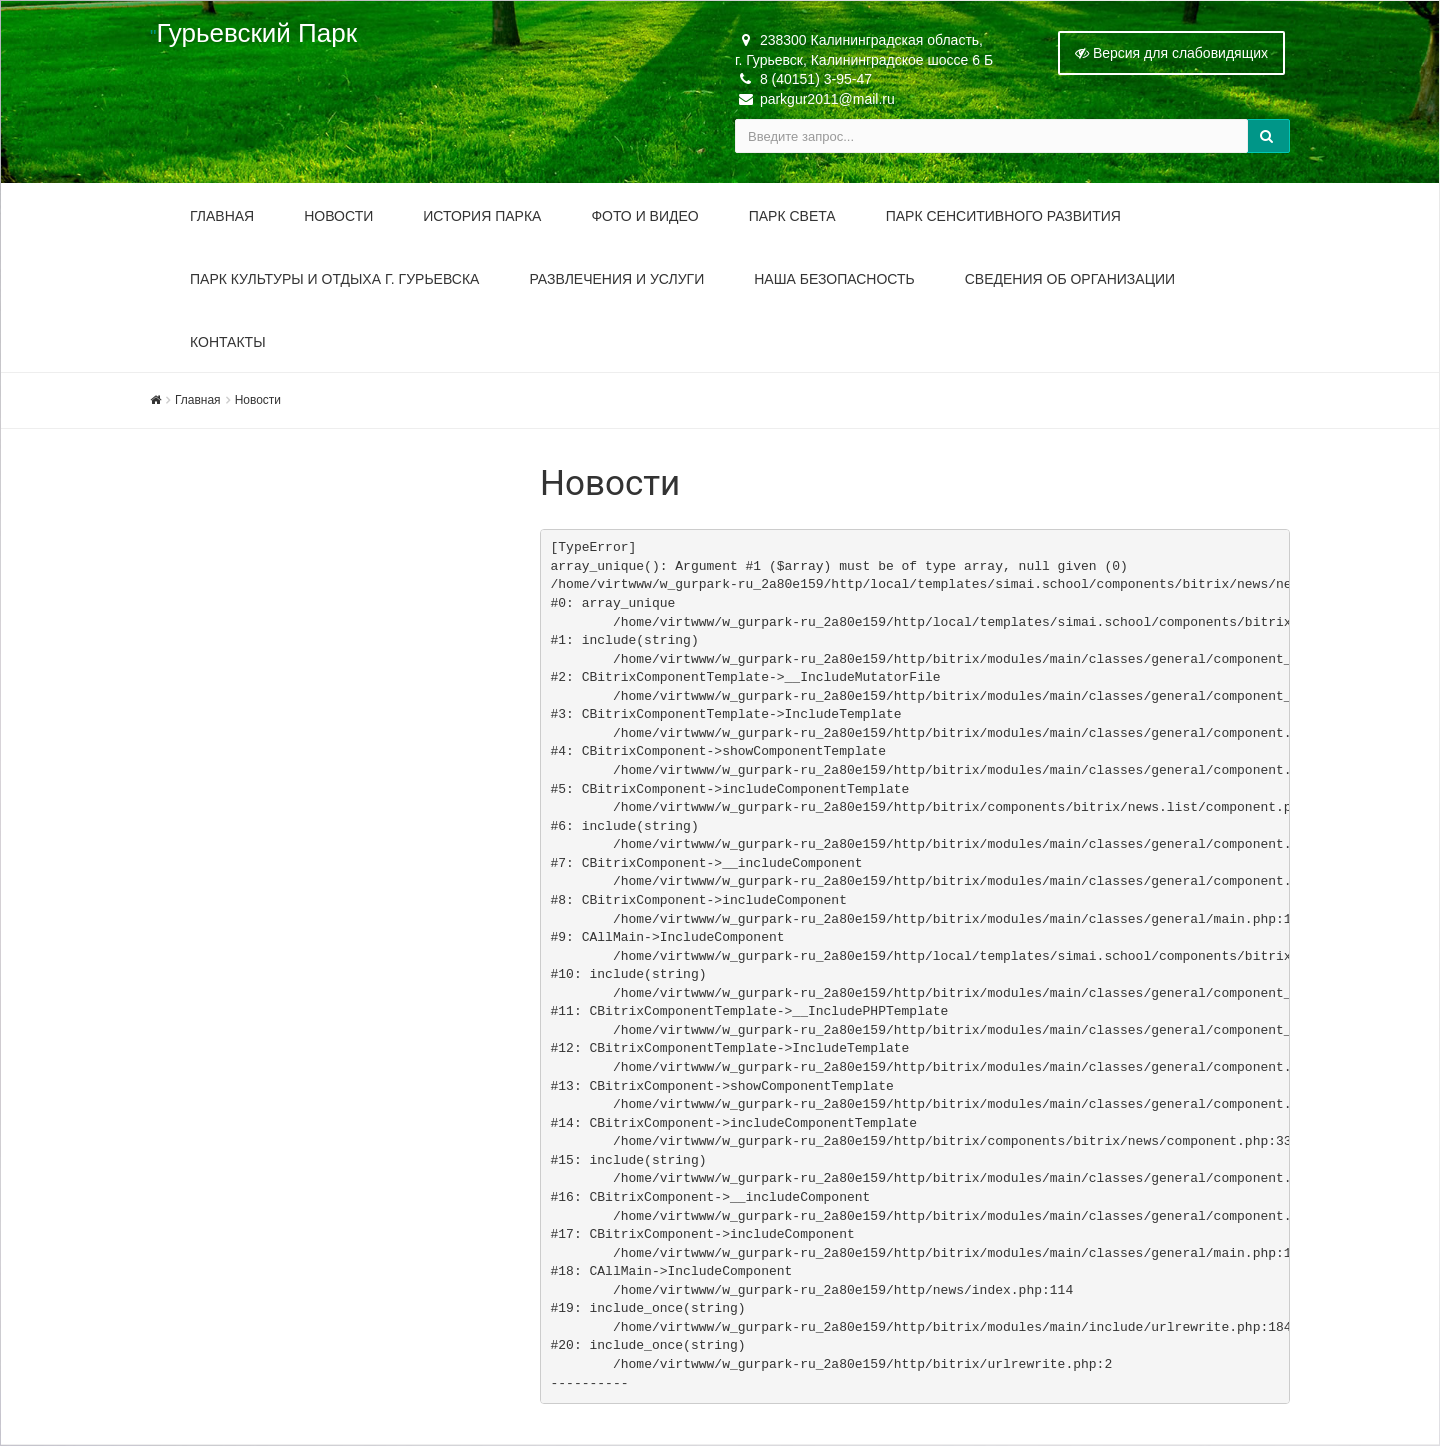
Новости (338, 216)
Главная (222, 216)
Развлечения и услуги (616, 279)
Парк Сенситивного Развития (1003, 216)
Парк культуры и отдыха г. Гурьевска (334, 279)
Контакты (228, 342)
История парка (482, 216)
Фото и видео (644, 216)
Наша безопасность (834, 279)
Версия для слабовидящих (1171, 53)
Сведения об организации (1070, 279)
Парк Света (792, 216)
